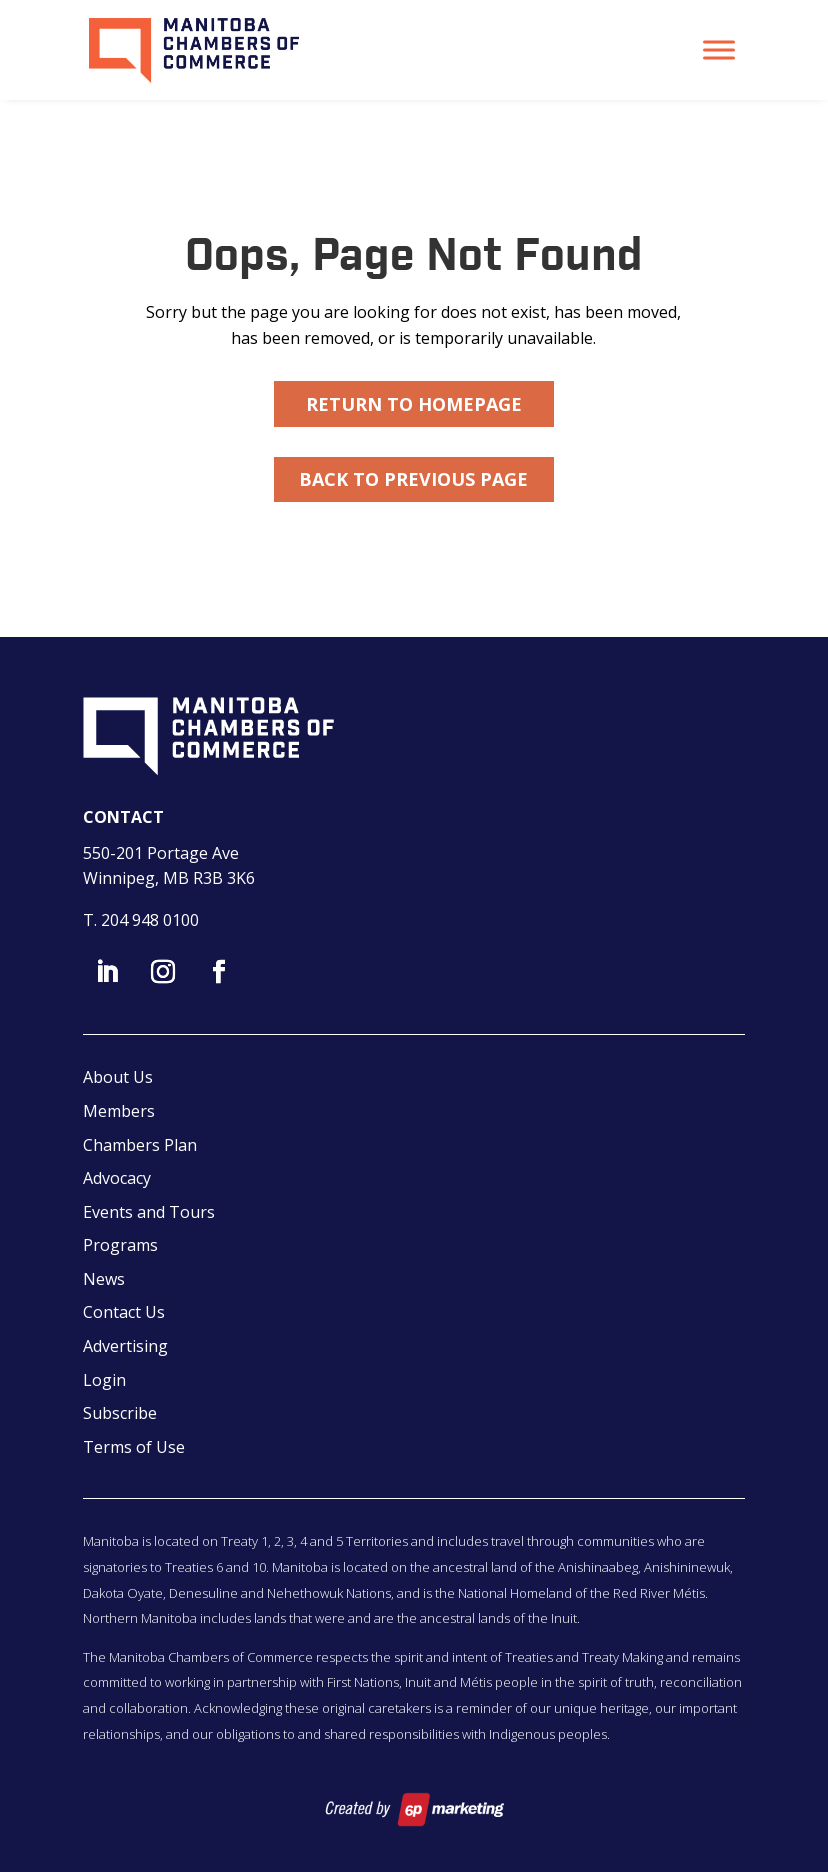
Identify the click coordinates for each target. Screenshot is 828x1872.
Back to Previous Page (413, 479)
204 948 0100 (150, 920)
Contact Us (124, 1312)
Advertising (125, 1346)
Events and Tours (149, 1212)
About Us (118, 1077)
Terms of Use (134, 1447)
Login (104, 1380)
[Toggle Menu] (719, 49)
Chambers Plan (140, 1145)
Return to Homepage (414, 404)
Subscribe (120, 1413)
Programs (120, 1245)
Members (119, 1111)
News (104, 1279)
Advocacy (117, 1178)
